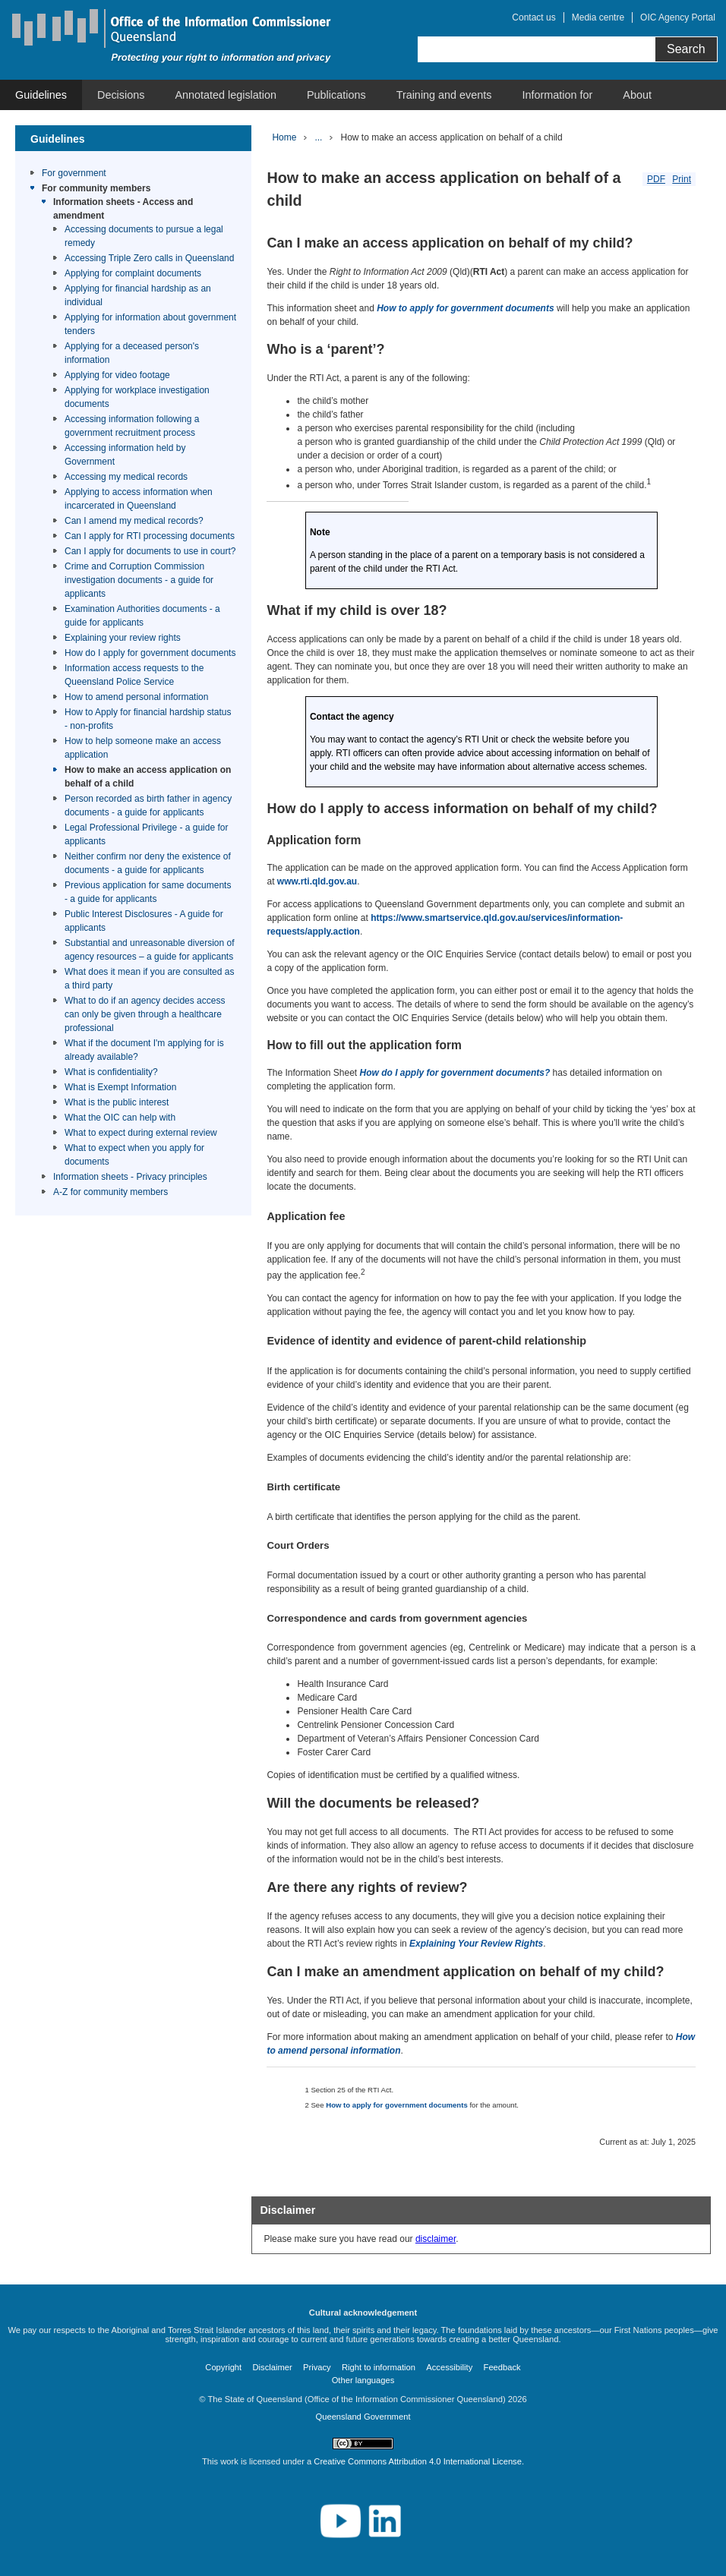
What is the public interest (117, 1102)
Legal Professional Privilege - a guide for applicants (146, 834)
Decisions (120, 95)
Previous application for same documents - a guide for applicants (148, 892)
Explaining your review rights (123, 637)
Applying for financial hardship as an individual (138, 295)
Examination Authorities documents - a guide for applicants (142, 616)
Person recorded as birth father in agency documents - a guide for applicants (148, 805)
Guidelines (41, 95)
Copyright (223, 2367)
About (637, 95)
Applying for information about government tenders (150, 324)
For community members (96, 188)
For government (74, 173)
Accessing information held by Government (125, 455)
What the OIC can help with (120, 1117)
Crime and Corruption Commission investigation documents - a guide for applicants (139, 580)
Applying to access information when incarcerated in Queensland (139, 499)
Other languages (363, 2380)
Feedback (502, 2367)
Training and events (444, 95)
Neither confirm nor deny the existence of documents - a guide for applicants (148, 863)
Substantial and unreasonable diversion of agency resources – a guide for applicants (150, 950)
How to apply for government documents (465, 308)
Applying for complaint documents (133, 273)
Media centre (598, 17)
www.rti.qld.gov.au (317, 881)
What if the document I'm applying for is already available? (144, 1050)
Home (284, 137)
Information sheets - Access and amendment (123, 209)
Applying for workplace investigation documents (137, 397)
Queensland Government (362, 2416)
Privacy (317, 2367)
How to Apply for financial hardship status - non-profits (148, 719)
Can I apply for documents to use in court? (150, 551)
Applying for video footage (117, 375)
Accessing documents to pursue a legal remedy (144, 236)
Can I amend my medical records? (134, 521)
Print (681, 179)
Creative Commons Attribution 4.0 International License (418, 2461)
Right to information (378, 2367)
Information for (557, 95)
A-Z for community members (110, 1192)
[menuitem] (41, 95)
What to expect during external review (141, 1132)
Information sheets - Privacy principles (130, 1176)
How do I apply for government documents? (455, 1072)
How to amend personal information (136, 697)
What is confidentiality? (111, 1072)
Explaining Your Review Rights (476, 1943)
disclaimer (435, 2239)
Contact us (533, 17)
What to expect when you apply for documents (134, 1155)
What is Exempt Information (120, 1087)
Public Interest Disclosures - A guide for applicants (144, 921)
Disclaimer (272, 2367)
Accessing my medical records (126, 476)
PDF (656, 179)
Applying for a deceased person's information (132, 353)
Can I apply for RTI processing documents (150, 536)
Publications (336, 95)
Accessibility (449, 2367)
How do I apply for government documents (150, 653)
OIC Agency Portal (677, 17)
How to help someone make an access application (143, 748)
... (318, 137)
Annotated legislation (225, 95)
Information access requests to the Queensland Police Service (134, 675)
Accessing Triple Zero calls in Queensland (149, 258)
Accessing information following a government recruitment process (132, 426)
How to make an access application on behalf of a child (148, 777)
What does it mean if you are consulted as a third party (149, 978)
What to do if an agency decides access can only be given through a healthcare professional (145, 1014)
